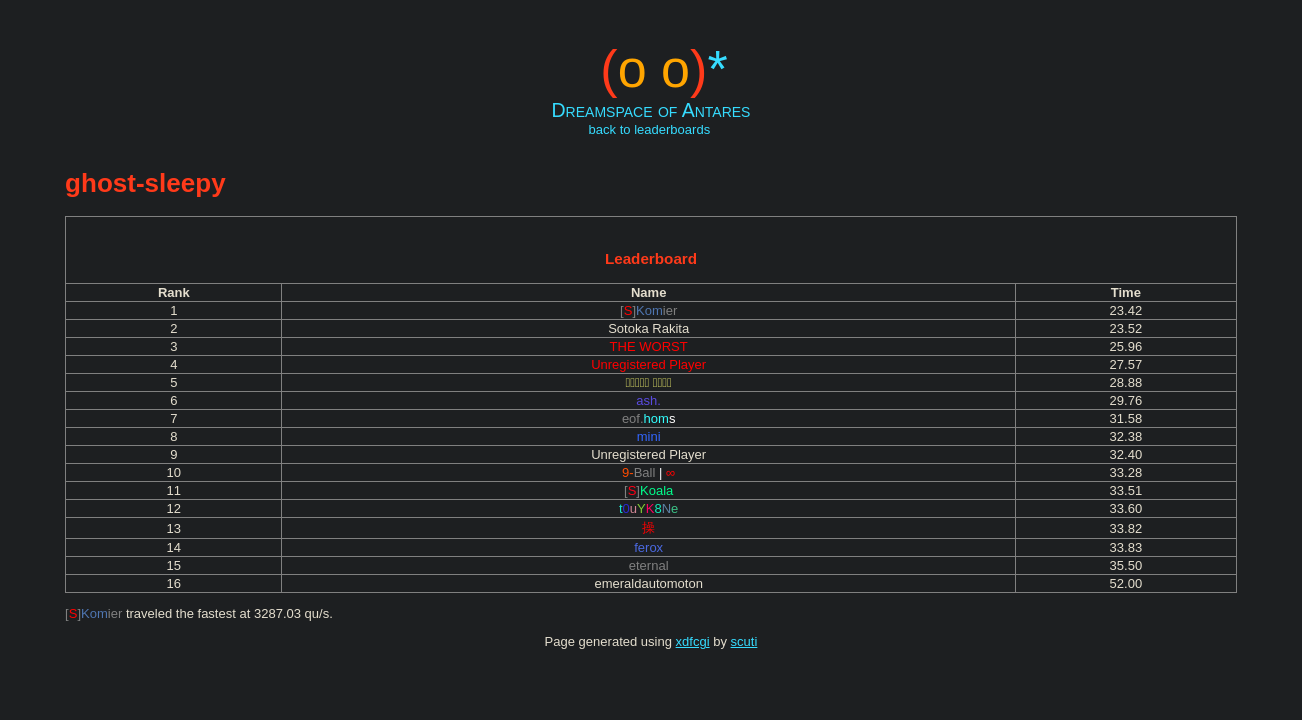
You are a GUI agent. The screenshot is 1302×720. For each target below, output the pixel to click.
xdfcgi (693, 641)
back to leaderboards (650, 129)
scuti (744, 641)
